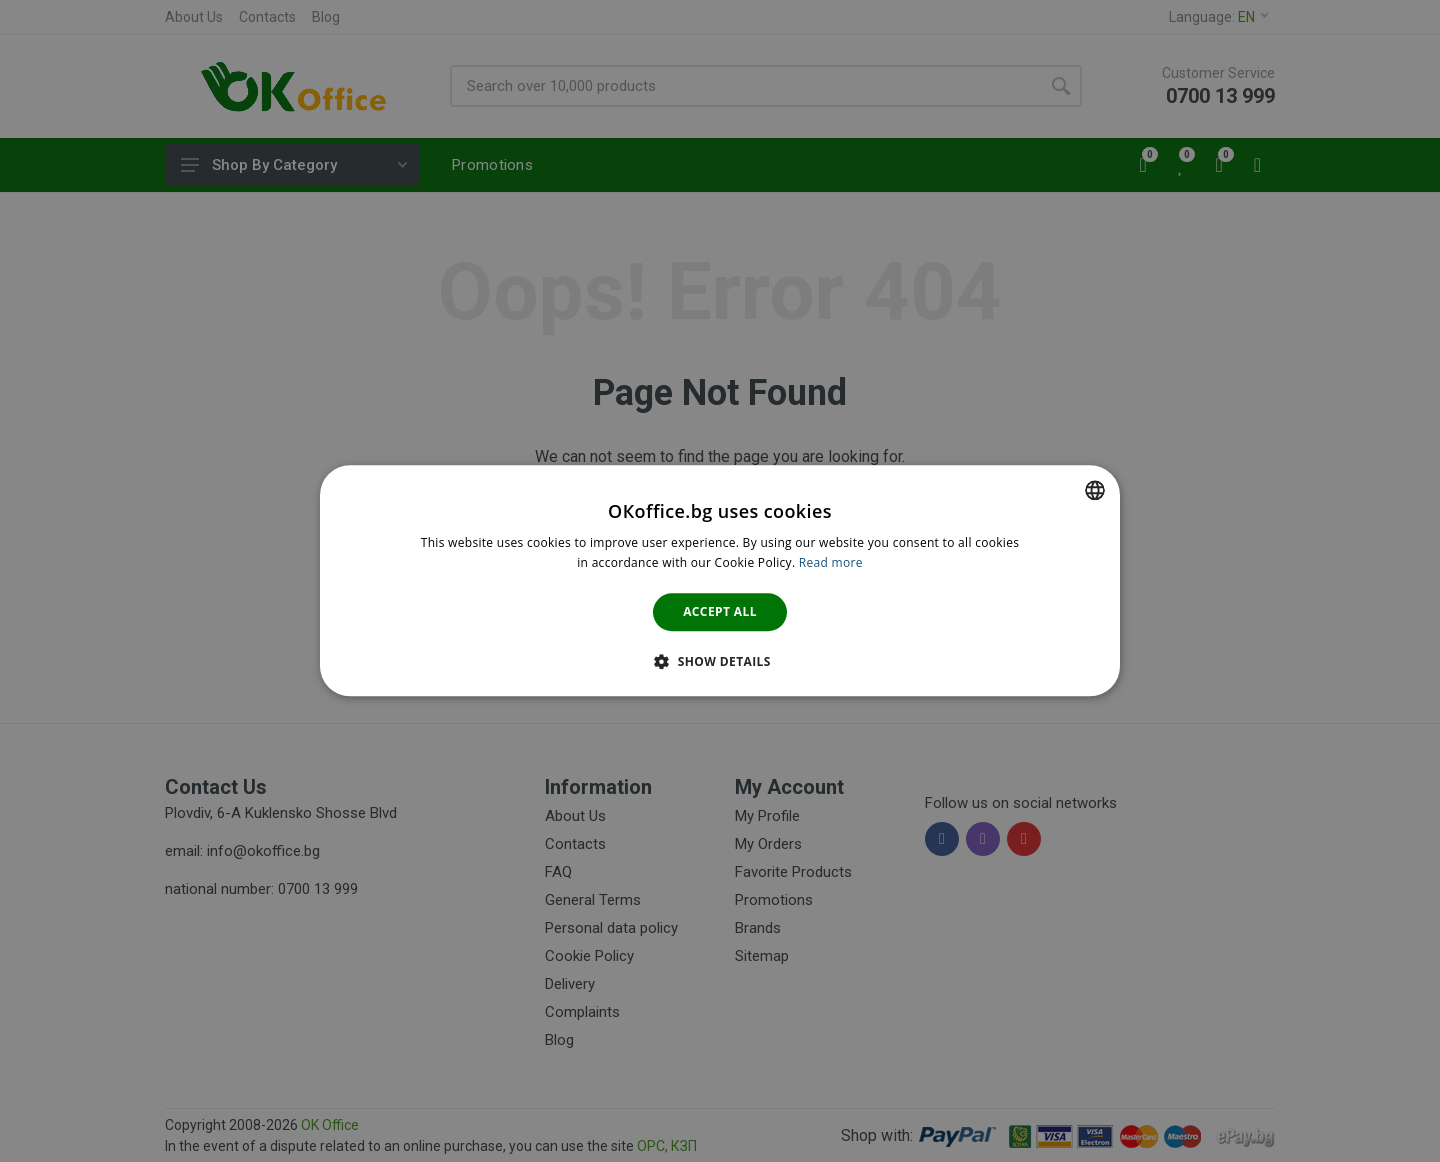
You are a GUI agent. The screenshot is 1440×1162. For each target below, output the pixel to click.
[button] (720, 662)
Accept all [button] (720, 611)
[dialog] (720, 580)
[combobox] (1095, 490)
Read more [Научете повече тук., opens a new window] (831, 563)
